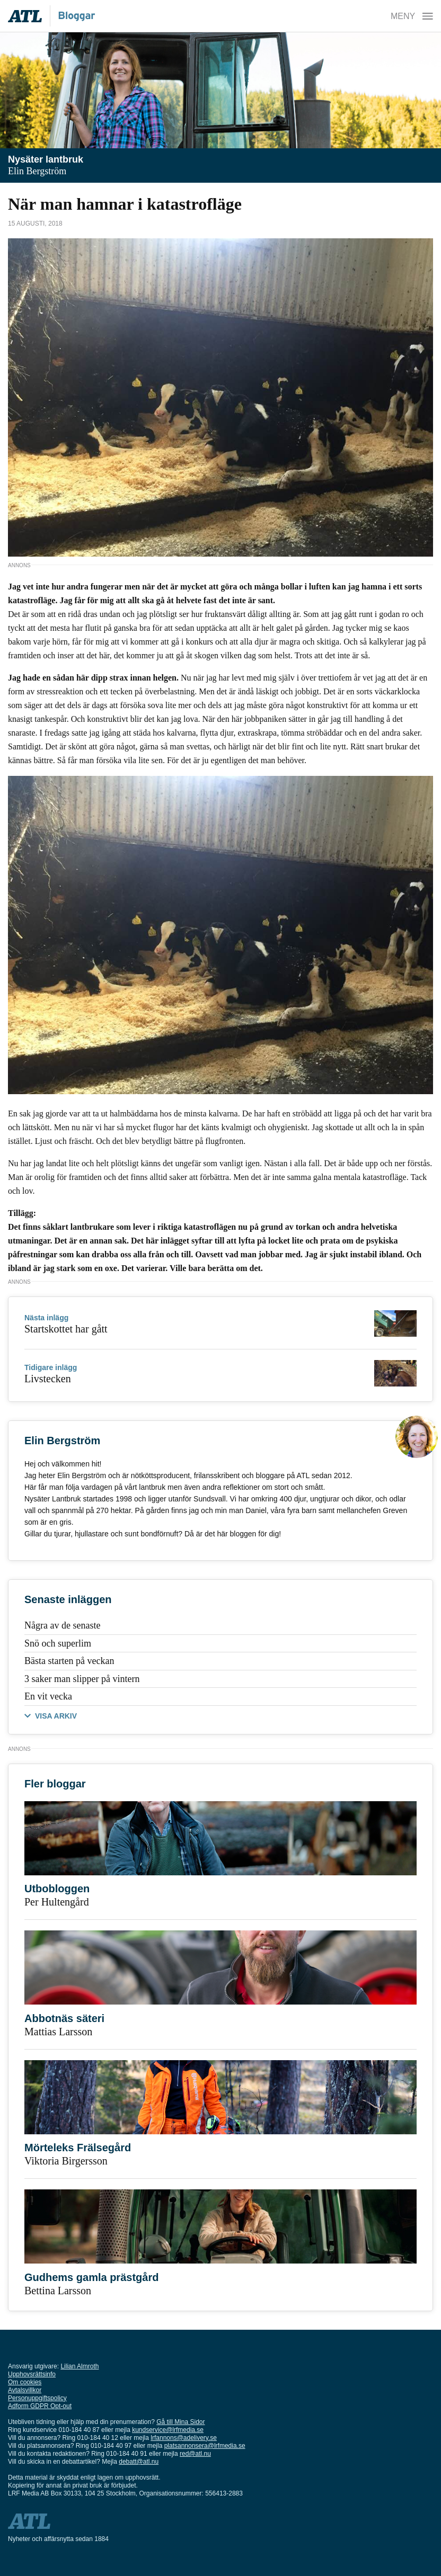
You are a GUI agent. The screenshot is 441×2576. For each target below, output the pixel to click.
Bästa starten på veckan (69, 1661)
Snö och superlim (57, 1643)
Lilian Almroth (79, 2366)
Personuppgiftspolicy (37, 2398)
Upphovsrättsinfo (32, 2374)
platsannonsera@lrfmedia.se (204, 2445)
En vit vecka (48, 1696)
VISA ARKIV (56, 1716)
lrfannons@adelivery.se (184, 2437)
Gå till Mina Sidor (180, 2422)
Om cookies (24, 2382)
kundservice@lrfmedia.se (168, 2430)
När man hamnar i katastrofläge (125, 203)
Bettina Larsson (57, 2290)
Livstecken (47, 1378)
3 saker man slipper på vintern (81, 1679)
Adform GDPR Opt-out (40, 2406)
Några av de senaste (62, 1625)
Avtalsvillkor (24, 2390)
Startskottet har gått (66, 1329)
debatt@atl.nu (138, 2461)
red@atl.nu (195, 2453)
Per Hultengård (56, 1902)
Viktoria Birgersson (66, 2161)
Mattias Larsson (58, 2031)
